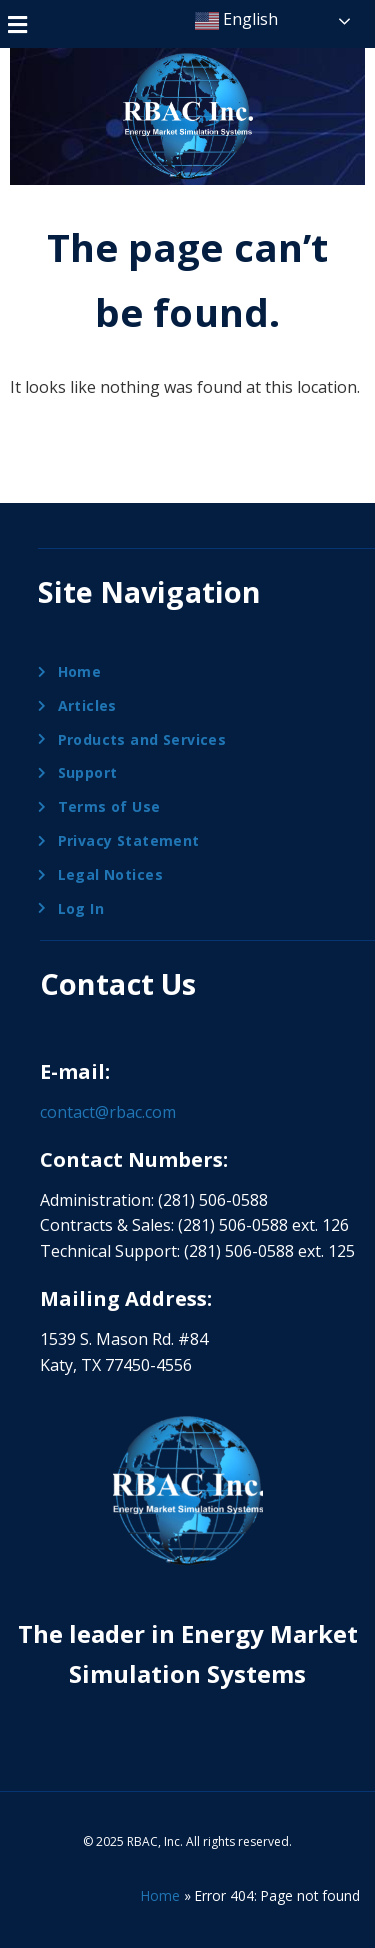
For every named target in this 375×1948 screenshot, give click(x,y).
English (236, 20)
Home (160, 1895)
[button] (17, 24)
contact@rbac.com (108, 1112)
